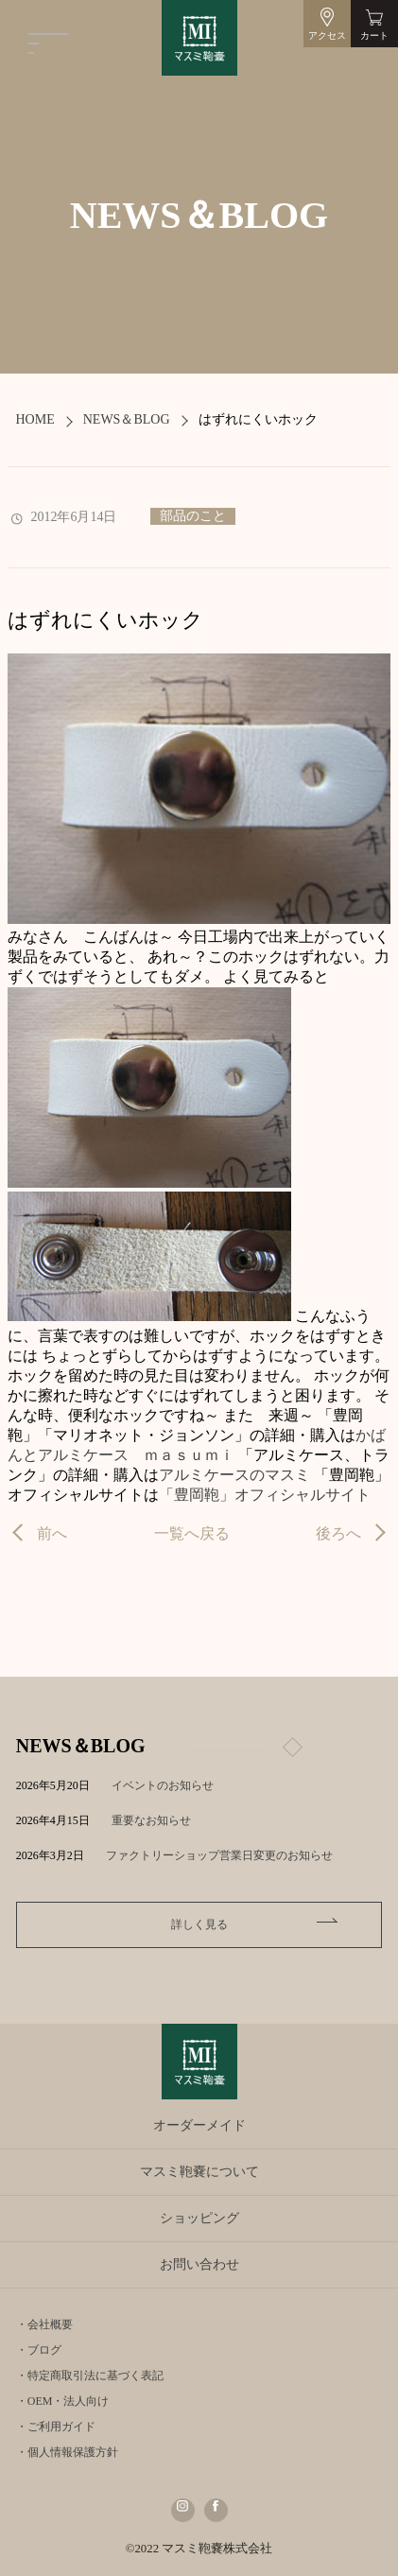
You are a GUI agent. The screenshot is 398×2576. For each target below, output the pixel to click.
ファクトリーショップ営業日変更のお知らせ (219, 1855)
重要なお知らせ (151, 1820)
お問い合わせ (199, 2264)
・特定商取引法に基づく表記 (90, 2375)
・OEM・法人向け (63, 2401)
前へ (52, 1533)
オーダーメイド (199, 2125)
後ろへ (338, 1533)
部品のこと (193, 516)
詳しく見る (199, 1924)
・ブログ (38, 2350)
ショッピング (199, 2218)
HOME (34, 419)
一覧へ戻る (192, 1533)
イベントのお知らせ (163, 1785)
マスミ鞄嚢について (199, 2172)
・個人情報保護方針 (67, 2452)
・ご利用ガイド (55, 2426)
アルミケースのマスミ (234, 1475)
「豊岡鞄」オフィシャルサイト (265, 1495)
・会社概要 (44, 2324)
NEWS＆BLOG (126, 419)
